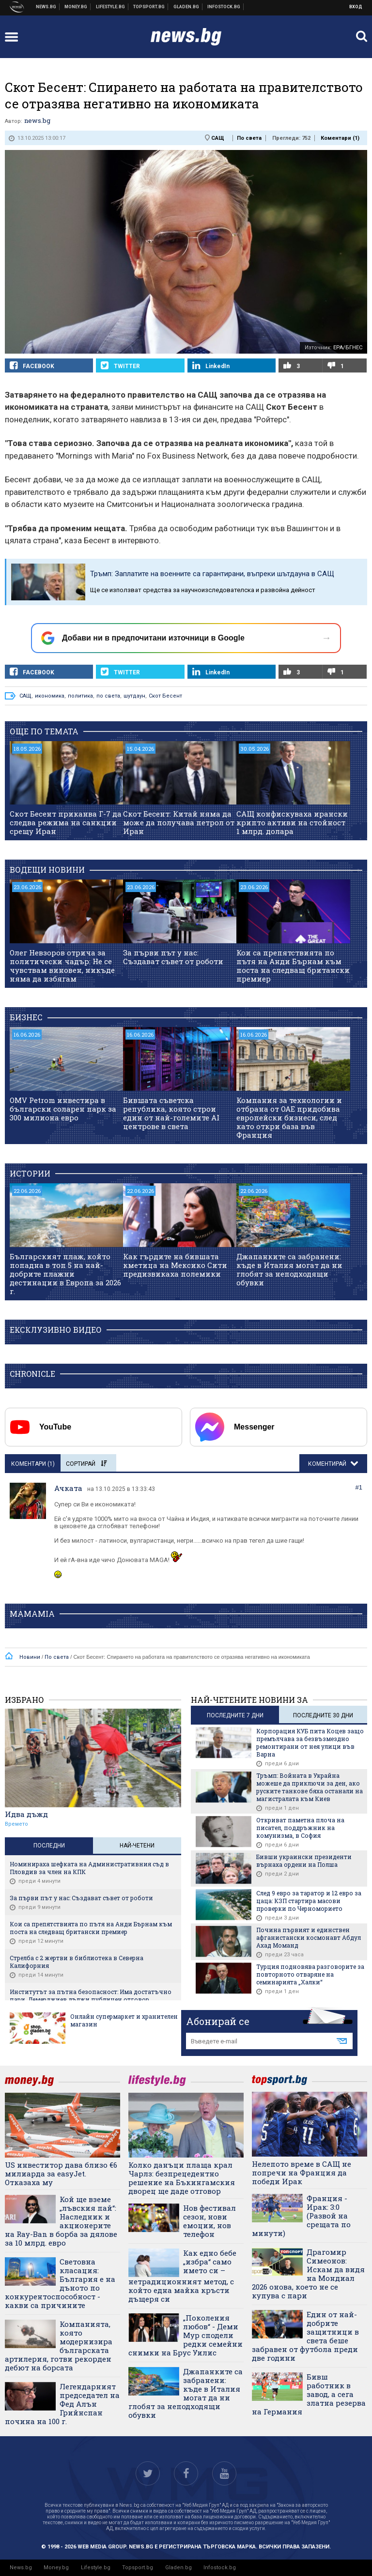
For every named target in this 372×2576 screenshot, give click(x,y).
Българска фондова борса (224, 6)
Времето (16, 1824)
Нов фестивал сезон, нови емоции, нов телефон (209, 2221)
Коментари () (340, 138)
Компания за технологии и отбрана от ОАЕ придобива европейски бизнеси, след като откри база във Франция (289, 1117)
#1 (359, 1487)
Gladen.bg (178, 2567)
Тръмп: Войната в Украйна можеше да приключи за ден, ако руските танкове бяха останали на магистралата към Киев (309, 1787)
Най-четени (137, 1845)
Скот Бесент (165, 696)
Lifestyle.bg (95, 2567)
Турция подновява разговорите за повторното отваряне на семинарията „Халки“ (310, 1974)
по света (108, 696)
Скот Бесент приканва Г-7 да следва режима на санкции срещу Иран (66, 822)
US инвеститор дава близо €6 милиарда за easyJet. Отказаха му (61, 2173)
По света (249, 138)
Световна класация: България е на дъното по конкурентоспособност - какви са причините (60, 2283)
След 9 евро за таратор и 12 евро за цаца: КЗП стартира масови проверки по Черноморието (308, 1900)
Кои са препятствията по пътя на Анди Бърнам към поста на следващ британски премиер (293, 965)
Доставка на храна (186, 6)
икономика (49, 696)
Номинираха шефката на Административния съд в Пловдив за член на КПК (89, 1868)
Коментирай (328, 1463)
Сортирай (86, 1463)
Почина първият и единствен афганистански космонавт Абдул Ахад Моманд (308, 1937)
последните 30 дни (323, 1715)
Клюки (110, 6)
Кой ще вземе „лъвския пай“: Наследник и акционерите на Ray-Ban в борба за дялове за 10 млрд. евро (61, 2221)
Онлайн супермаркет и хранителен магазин (124, 2020)
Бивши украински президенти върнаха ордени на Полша (304, 1860)
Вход (355, 6)
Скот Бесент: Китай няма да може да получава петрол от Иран (178, 822)
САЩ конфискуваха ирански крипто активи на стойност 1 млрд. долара (292, 822)
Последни (49, 1845)
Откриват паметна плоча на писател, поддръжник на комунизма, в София (300, 1827)
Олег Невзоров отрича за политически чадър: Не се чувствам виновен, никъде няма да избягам (62, 965)
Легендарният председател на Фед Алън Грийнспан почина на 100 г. (62, 2404)
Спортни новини (149, 6)
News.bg (21, 2567)
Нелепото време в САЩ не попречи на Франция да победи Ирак (301, 2172)
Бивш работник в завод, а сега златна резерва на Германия (309, 2394)
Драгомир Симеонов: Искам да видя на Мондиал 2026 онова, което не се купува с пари (308, 2274)
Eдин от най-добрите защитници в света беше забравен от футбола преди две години (305, 2336)
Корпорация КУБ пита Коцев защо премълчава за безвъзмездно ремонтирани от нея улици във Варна (310, 1742)
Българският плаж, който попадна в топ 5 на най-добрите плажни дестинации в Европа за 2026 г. (65, 1273)
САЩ (217, 138)
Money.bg (56, 2567)
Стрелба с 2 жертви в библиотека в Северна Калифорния (76, 1961)
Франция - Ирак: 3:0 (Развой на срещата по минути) (301, 2215)
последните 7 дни (235, 1715)
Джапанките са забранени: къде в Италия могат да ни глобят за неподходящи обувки (289, 1269)
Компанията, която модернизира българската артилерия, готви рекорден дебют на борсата (58, 2346)
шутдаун (134, 696)
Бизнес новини (76, 6)
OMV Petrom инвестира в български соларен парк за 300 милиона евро (63, 1109)
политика (80, 696)
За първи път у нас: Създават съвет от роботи (173, 957)
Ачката (68, 1488)
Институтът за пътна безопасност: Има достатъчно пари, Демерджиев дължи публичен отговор (90, 1995)
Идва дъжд (26, 1814)
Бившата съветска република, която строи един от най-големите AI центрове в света (171, 1113)
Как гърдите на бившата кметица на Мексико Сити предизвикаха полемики (175, 1265)
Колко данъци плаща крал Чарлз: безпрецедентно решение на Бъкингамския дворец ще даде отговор (181, 2178)
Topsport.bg (137, 2567)
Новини (46, 6)
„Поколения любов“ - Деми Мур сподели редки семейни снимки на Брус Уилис (185, 2335)
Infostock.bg (219, 2567)
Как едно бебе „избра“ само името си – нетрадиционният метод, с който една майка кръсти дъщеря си (182, 2275)
